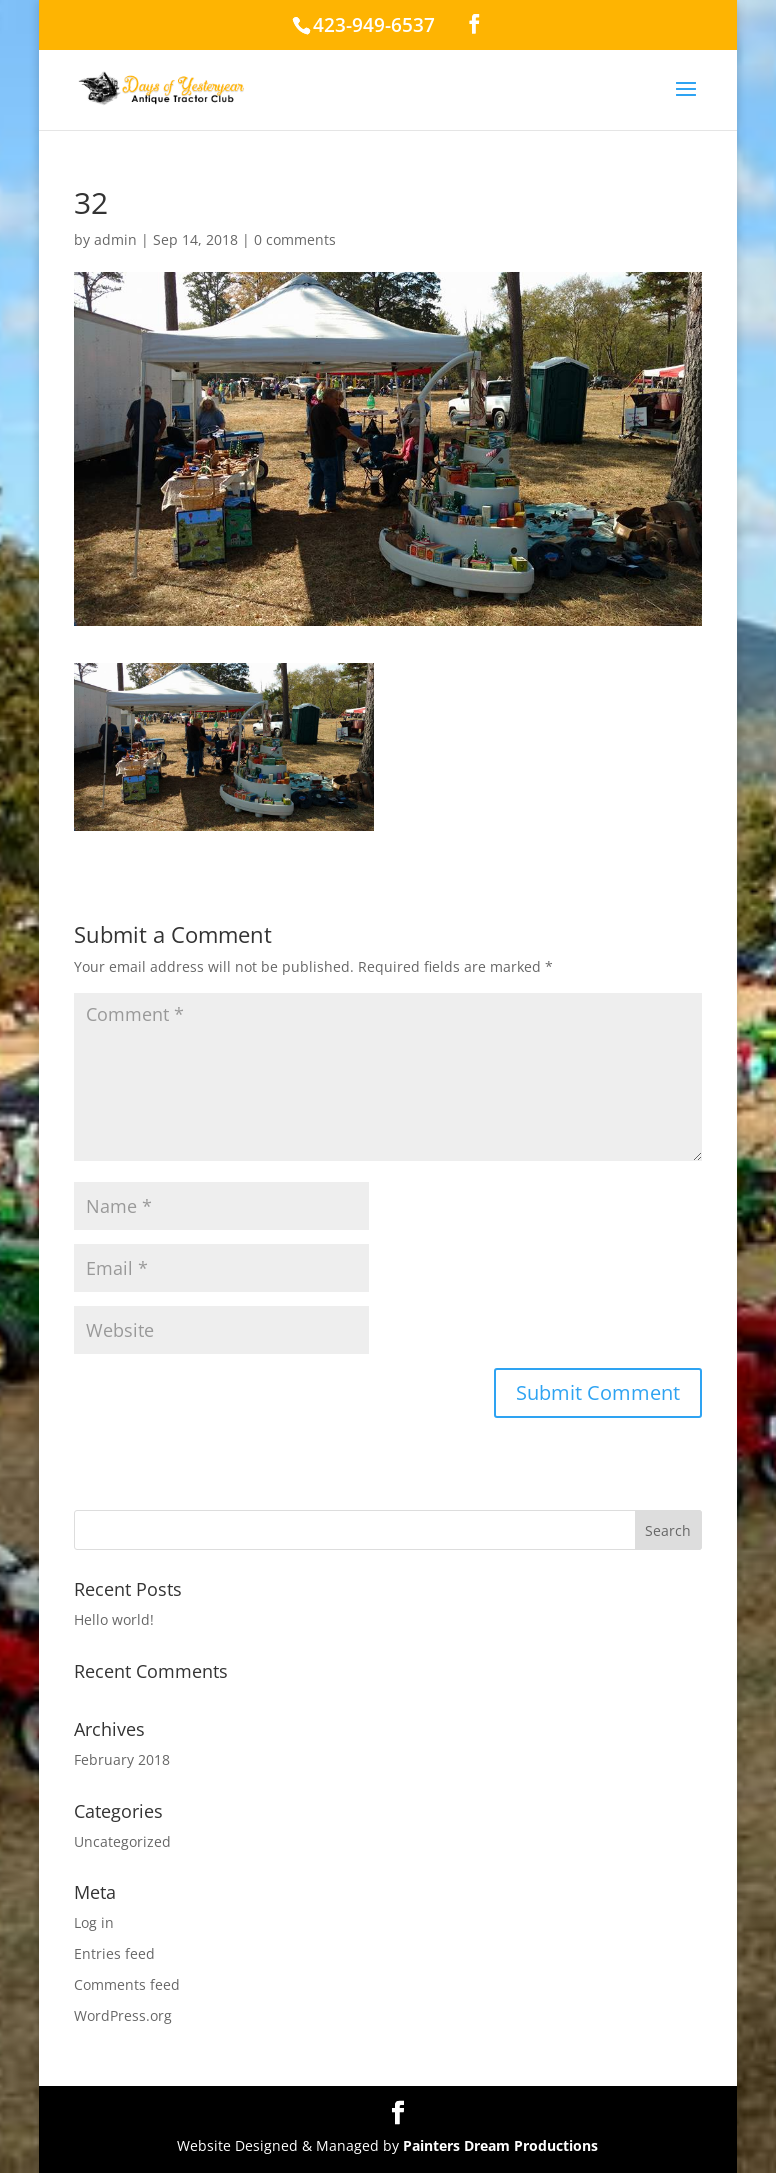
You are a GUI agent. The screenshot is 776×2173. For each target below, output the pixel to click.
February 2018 (122, 1759)
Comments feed (127, 1984)
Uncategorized (122, 1841)
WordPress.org (123, 2015)
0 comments (295, 239)
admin (115, 239)
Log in (94, 1922)
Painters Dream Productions (500, 2145)
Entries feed (114, 1953)
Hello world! (114, 1619)
